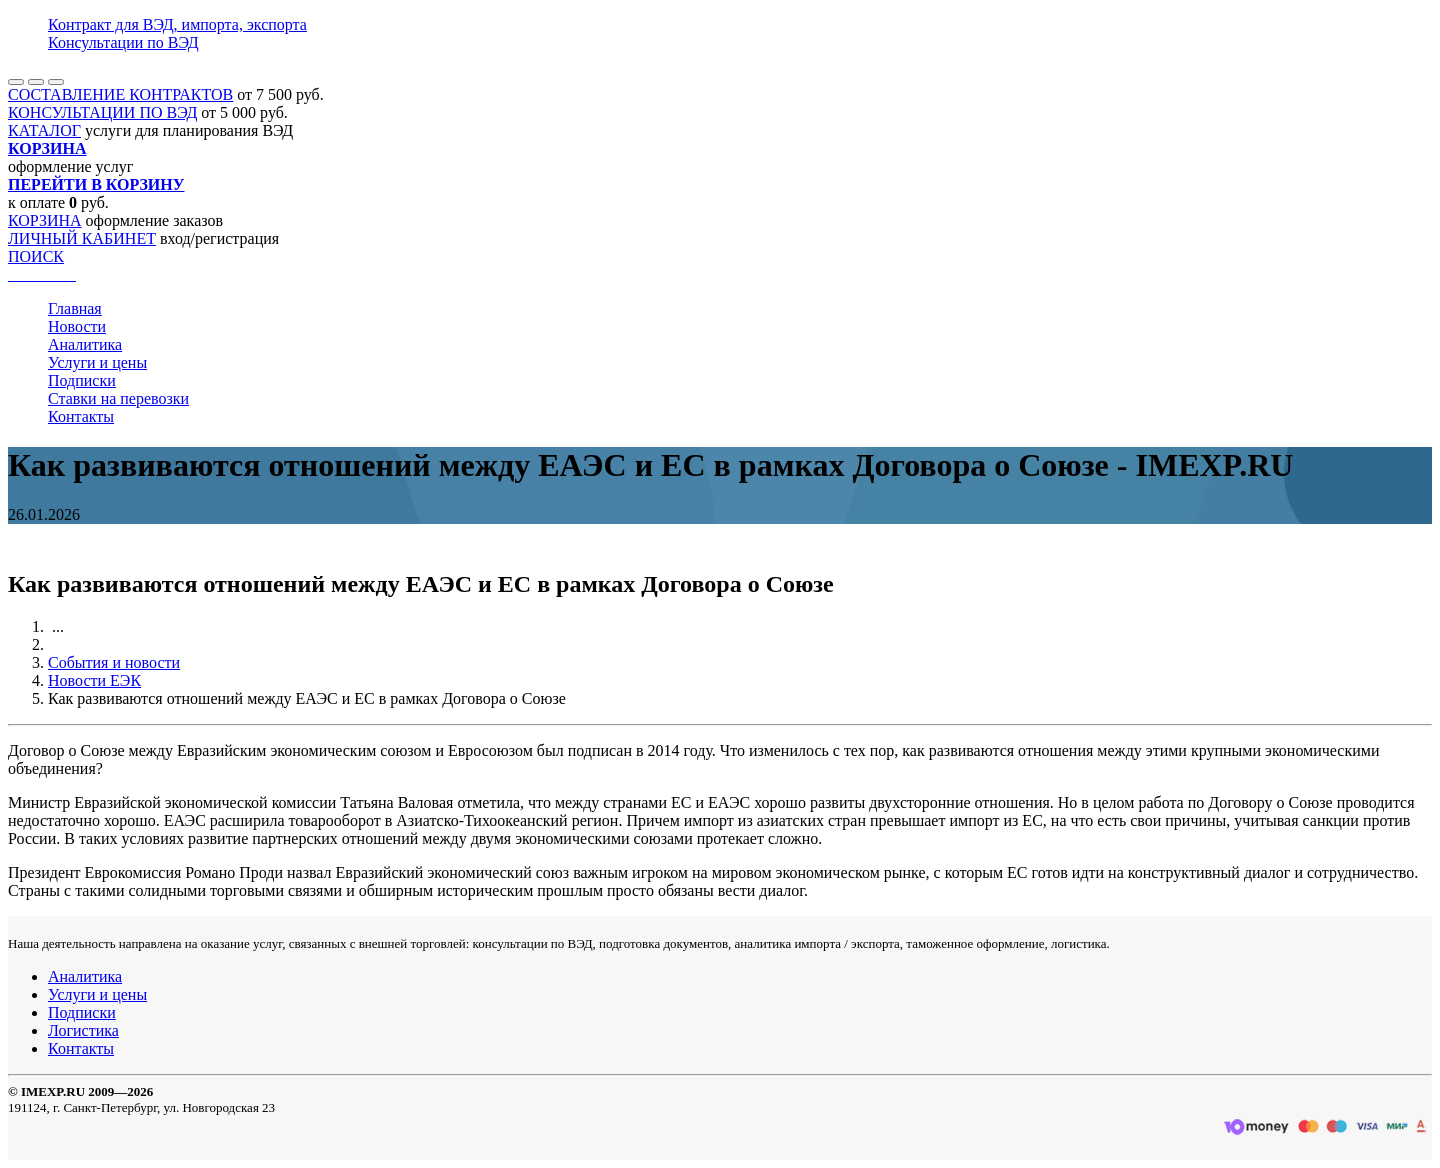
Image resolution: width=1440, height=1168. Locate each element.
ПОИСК (36, 256)
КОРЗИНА (45, 220)
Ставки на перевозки (118, 398)
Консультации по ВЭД (123, 42)
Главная (75, 308)
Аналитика (85, 344)
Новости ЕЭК (94, 680)
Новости (77, 326)
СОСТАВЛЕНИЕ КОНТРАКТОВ (120, 94)
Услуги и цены (97, 362)
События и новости (114, 662)
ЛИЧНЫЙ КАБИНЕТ (82, 238)
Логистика (83, 1030)
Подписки (82, 380)
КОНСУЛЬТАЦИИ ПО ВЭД (102, 112)
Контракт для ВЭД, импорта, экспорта (177, 24)
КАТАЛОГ (44, 130)
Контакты (81, 416)
